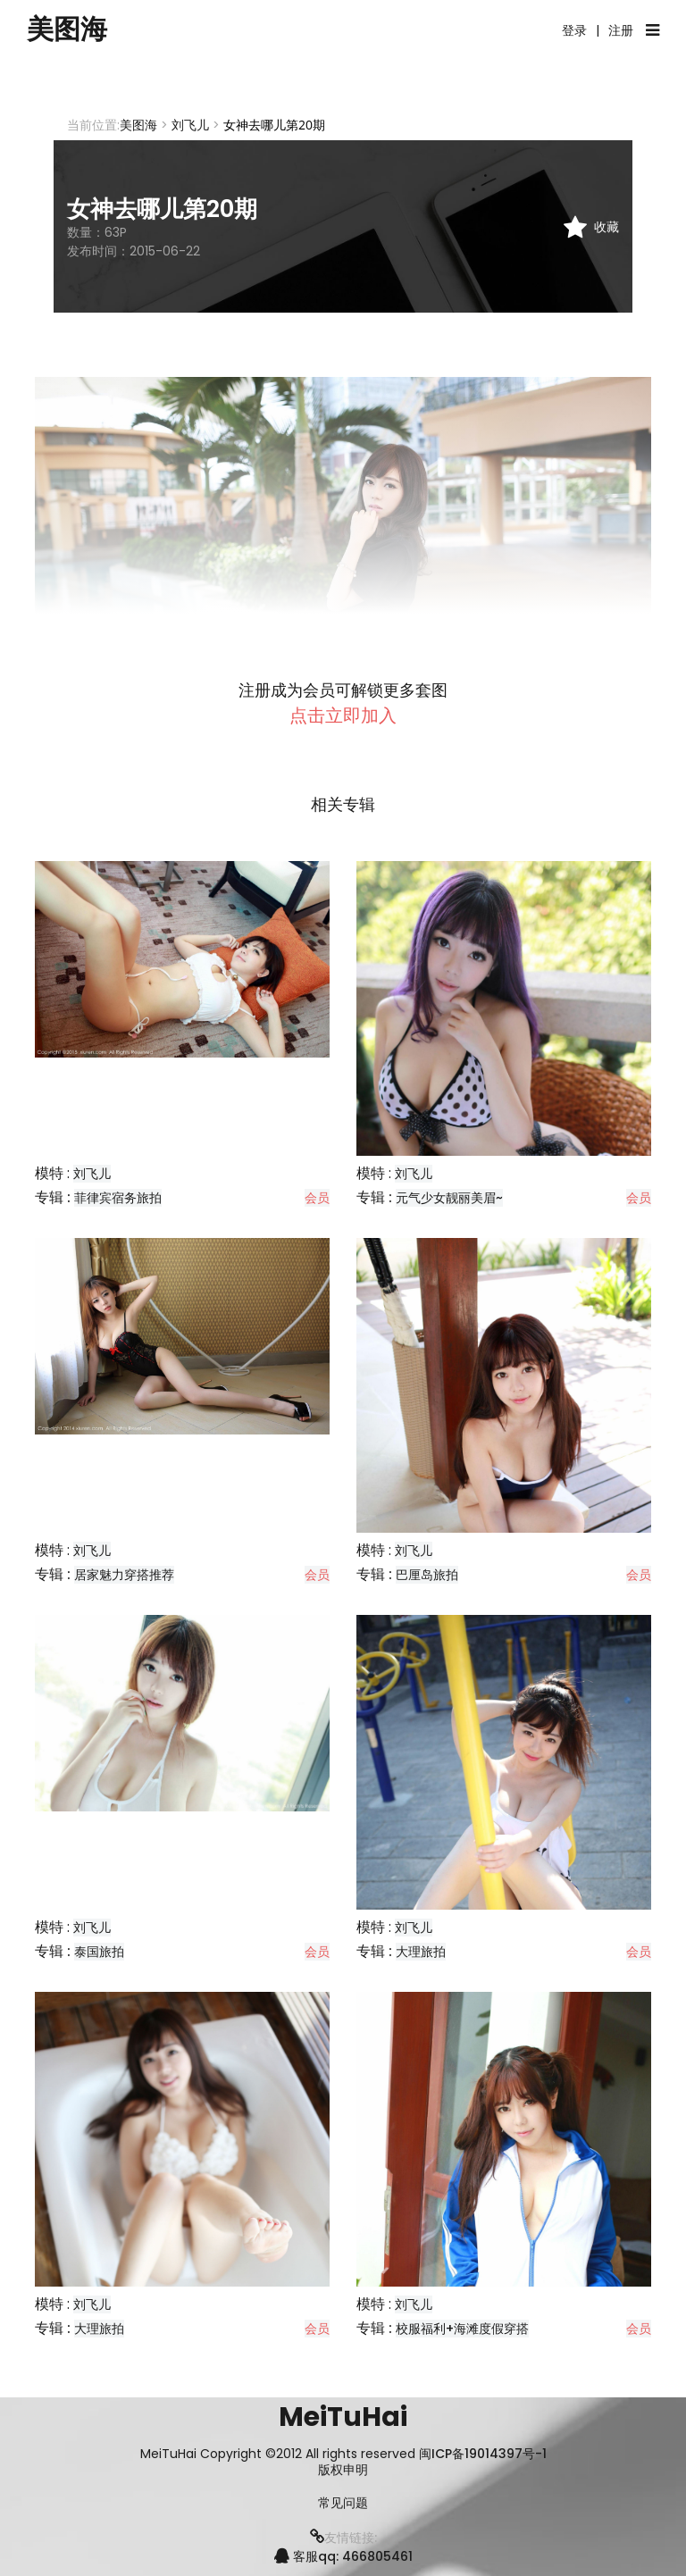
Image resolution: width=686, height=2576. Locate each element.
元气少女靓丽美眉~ (449, 1198)
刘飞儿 (190, 125)
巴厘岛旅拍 (427, 1575)
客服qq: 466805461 (343, 2556)
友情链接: (343, 2538)
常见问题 (343, 2503)
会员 (317, 1198)
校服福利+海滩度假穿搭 (462, 2329)
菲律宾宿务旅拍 (118, 1198)
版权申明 (343, 2470)
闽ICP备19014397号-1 (483, 2454)
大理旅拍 (421, 1952)
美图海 (67, 29)
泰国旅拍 (99, 1952)
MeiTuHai (343, 2417)
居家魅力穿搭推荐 (124, 1575)
